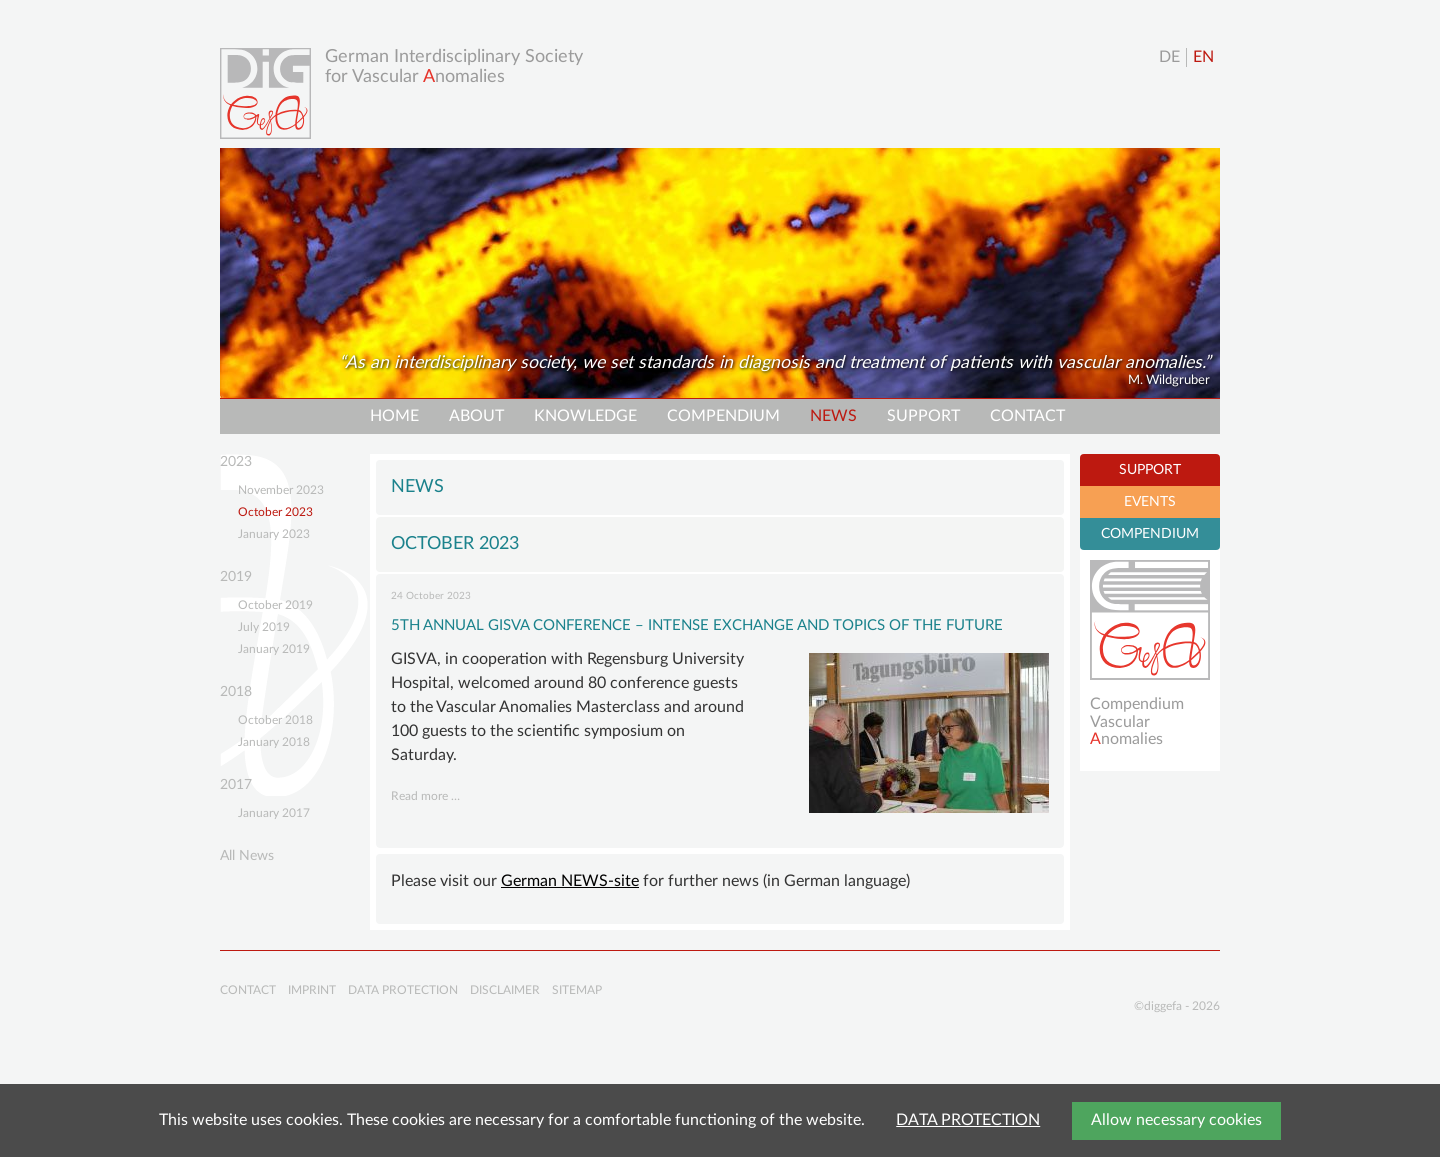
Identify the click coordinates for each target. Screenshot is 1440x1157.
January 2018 (274, 742)
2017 (236, 785)
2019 (236, 577)
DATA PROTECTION (968, 1120)
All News (247, 856)
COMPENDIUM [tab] (1150, 534)
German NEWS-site (570, 881)
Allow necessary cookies (1176, 1120)
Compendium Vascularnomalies (1137, 721)
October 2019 (275, 605)
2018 (236, 692)
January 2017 (274, 813)
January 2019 (274, 649)
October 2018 (275, 720)
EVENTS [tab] (1150, 502)
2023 (236, 462)
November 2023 (281, 490)
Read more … (425, 796)
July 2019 (264, 627)
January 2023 (274, 534)
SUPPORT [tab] (1150, 470)
